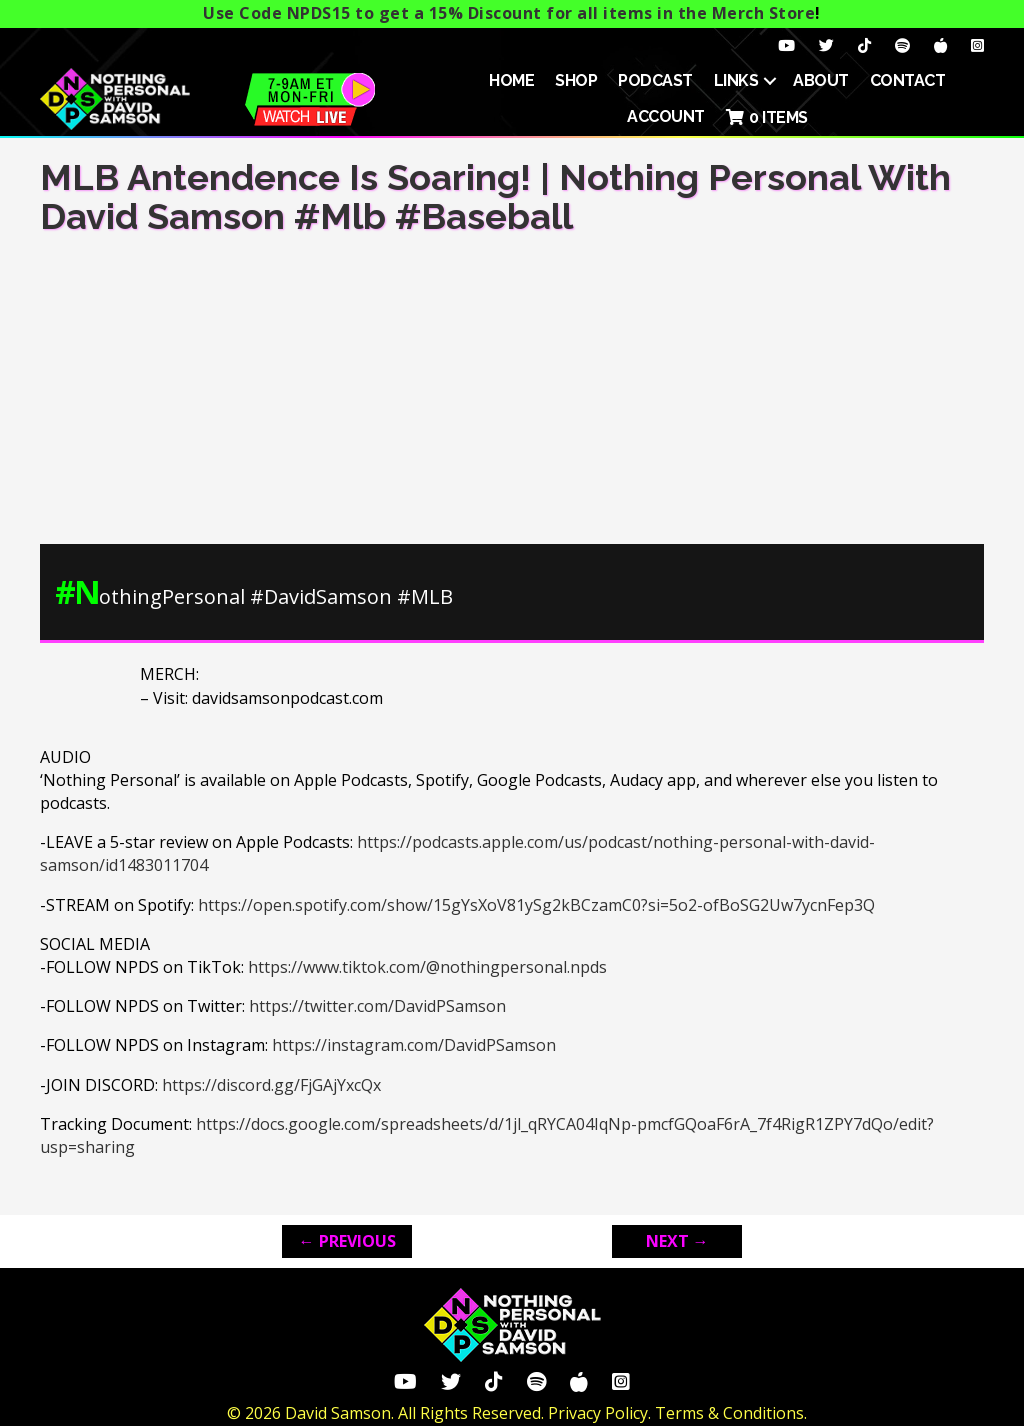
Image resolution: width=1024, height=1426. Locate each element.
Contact (908, 80)
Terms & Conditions (729, 1413)
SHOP (576, 80)
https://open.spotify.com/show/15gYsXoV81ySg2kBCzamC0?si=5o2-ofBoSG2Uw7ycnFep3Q (536, 905)
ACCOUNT (666, 116)
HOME (511, 80)
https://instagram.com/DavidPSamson (414, 1045)
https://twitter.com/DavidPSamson (377, 1006)
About (821, 80)
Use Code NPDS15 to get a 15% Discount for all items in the (509, 13)
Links (736, 80)
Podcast (655, 80)
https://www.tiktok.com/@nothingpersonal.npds (427, 967)
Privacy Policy (598, 1413)
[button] (770, 81)
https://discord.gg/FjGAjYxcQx (271, 1085)
